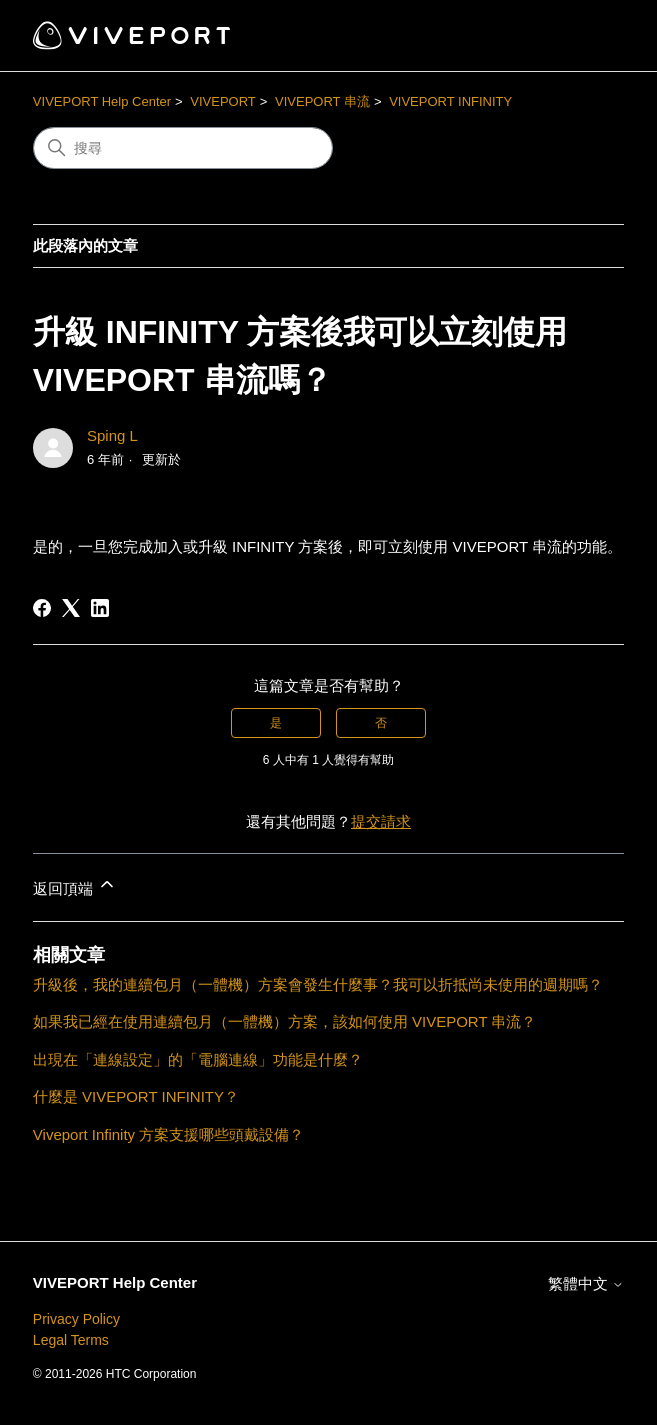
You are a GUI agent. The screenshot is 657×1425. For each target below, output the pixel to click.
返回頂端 (75, 885)
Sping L (112, 435)
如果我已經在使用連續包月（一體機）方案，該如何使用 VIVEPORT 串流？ (285, 1021)
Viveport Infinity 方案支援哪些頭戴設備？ (168, 1134)
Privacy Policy (76, 1319)
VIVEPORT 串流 (322, 101)
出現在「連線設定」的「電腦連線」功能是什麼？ (198, 1059)
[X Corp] (71, 608)
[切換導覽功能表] (588, 36)
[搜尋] (183, 148)
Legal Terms (71, 1340)
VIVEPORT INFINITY (450, 101)
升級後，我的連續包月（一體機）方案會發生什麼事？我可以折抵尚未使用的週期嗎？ (318, 984)
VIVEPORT (223, 101)
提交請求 (381, 821)
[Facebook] (42, 608)
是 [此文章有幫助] (276, 723)
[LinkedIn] (100, 608)
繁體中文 (586, 1283)
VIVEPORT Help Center (102, 101)
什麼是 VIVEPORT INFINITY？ (136, 1096)
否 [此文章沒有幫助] (381, 723)
